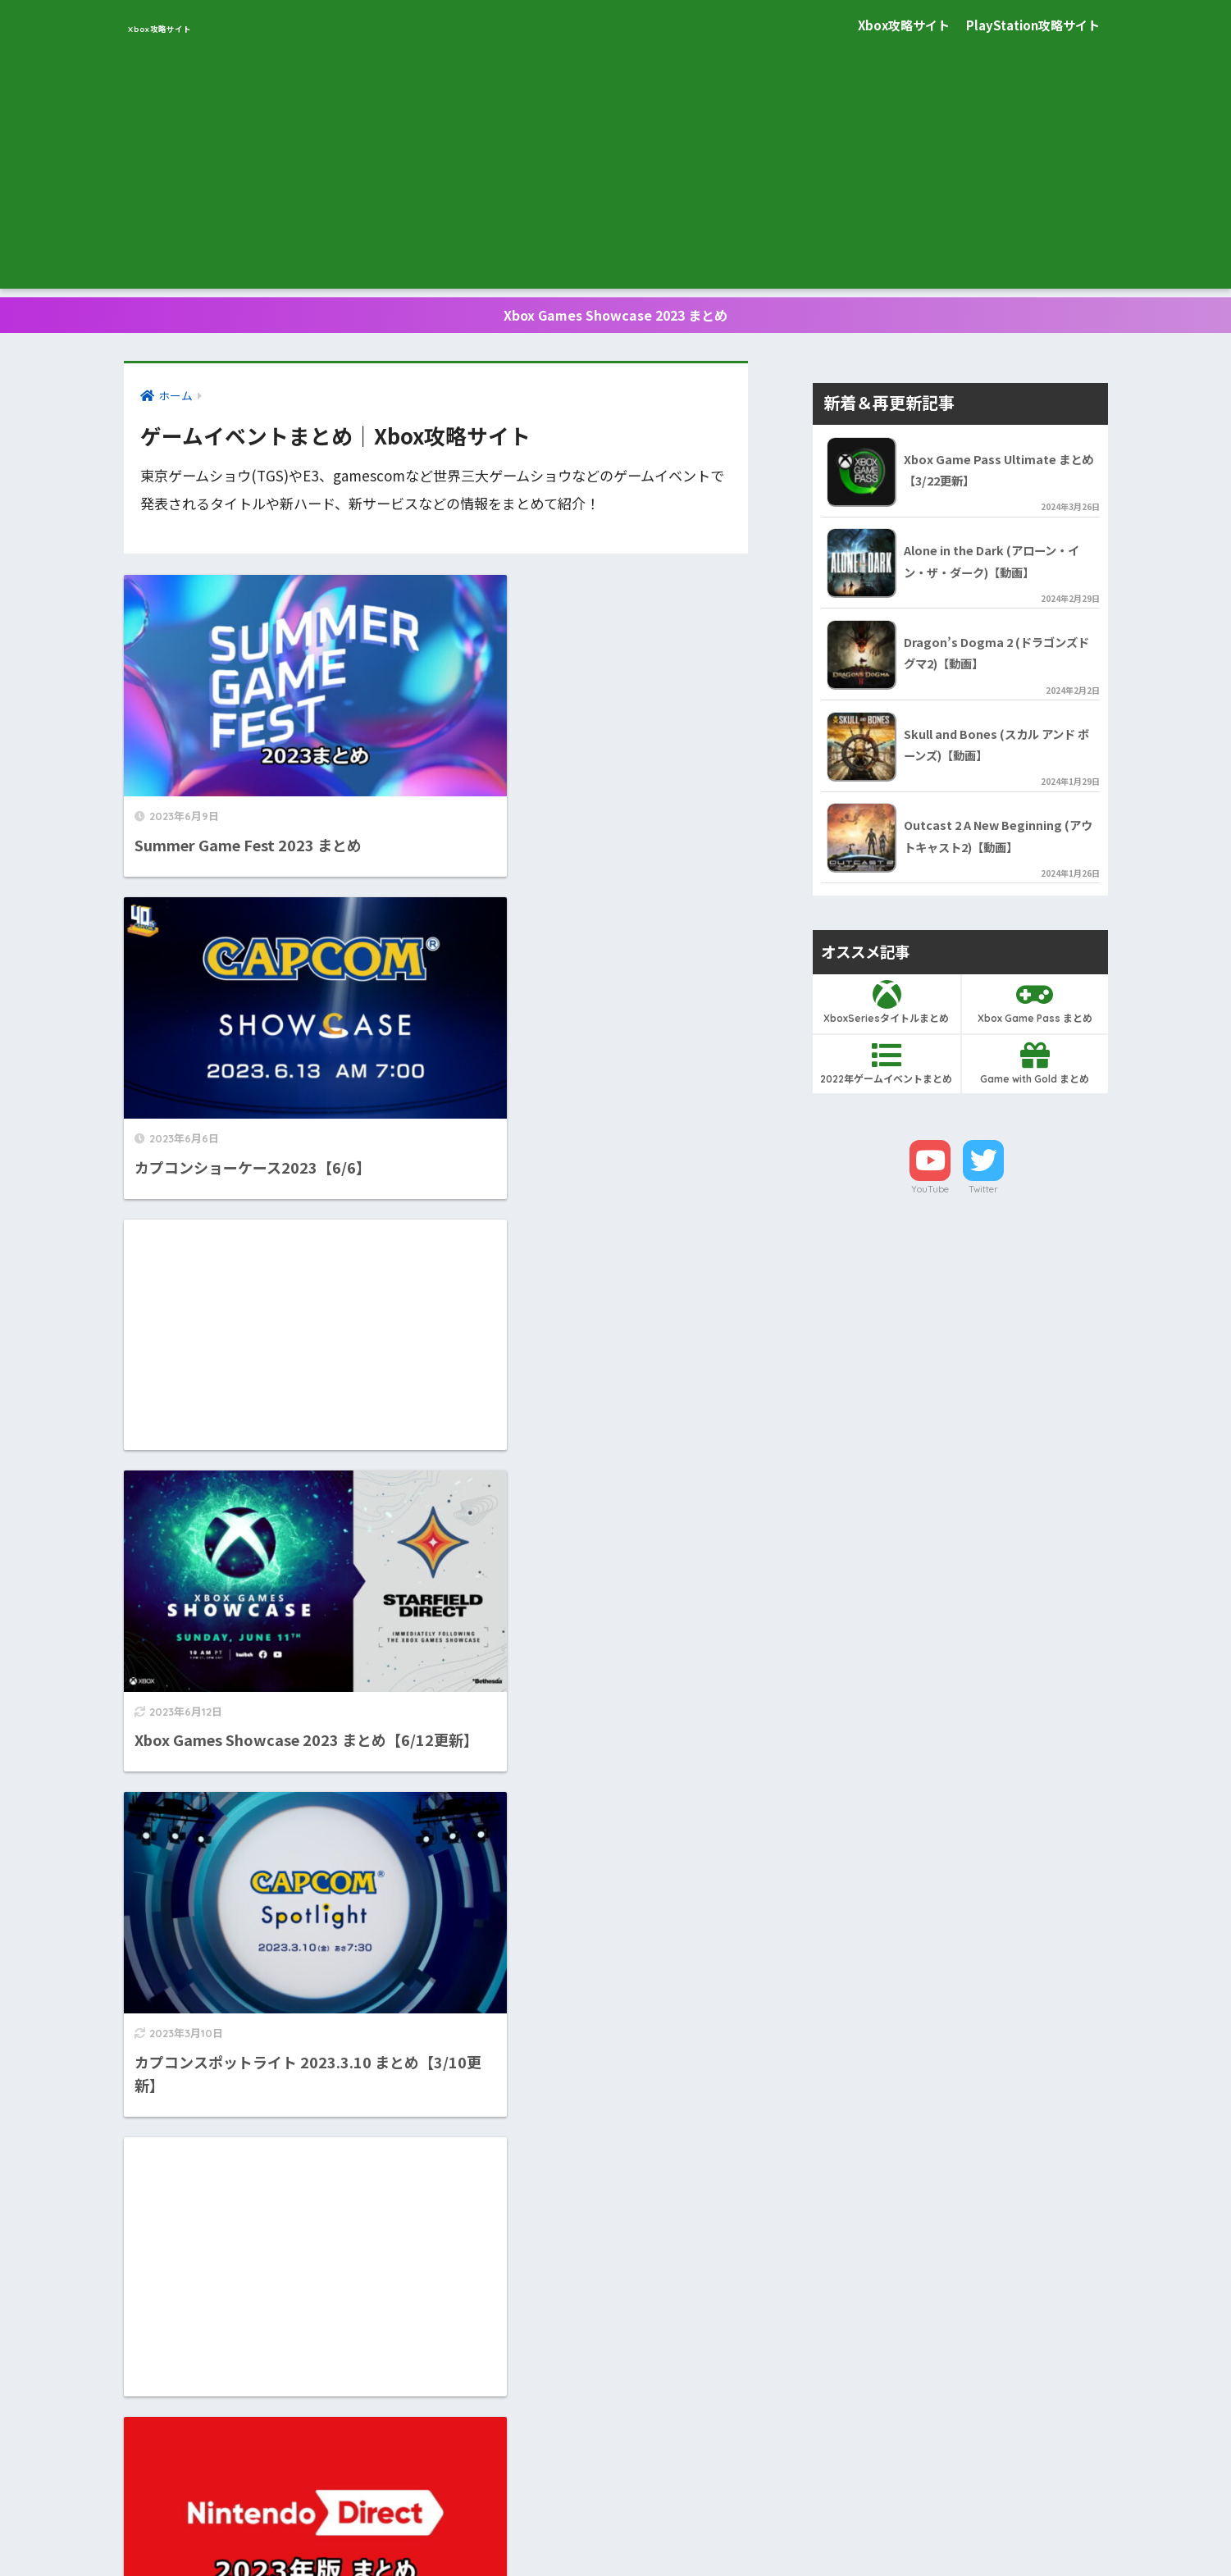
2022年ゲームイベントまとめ (886, 1081)
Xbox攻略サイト (202, 25)
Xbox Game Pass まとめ (1035, 1020)
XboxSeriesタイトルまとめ (886, 1020)
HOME (616, 2510)
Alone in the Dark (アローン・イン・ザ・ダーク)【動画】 (996, 571)
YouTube (930, 1207)
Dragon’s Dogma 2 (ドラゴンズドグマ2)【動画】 (994, 665)
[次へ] (536, 2401)
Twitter (983, 1207)
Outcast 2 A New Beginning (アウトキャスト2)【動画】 (996, 852)
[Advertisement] (616, 174)
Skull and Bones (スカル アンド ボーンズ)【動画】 (994, 758)
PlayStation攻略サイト (1033, 25)
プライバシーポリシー (613, 2537)
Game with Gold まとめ (1035, 1081)
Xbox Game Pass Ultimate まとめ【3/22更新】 (996, 477)
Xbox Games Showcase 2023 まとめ (616, 318)
